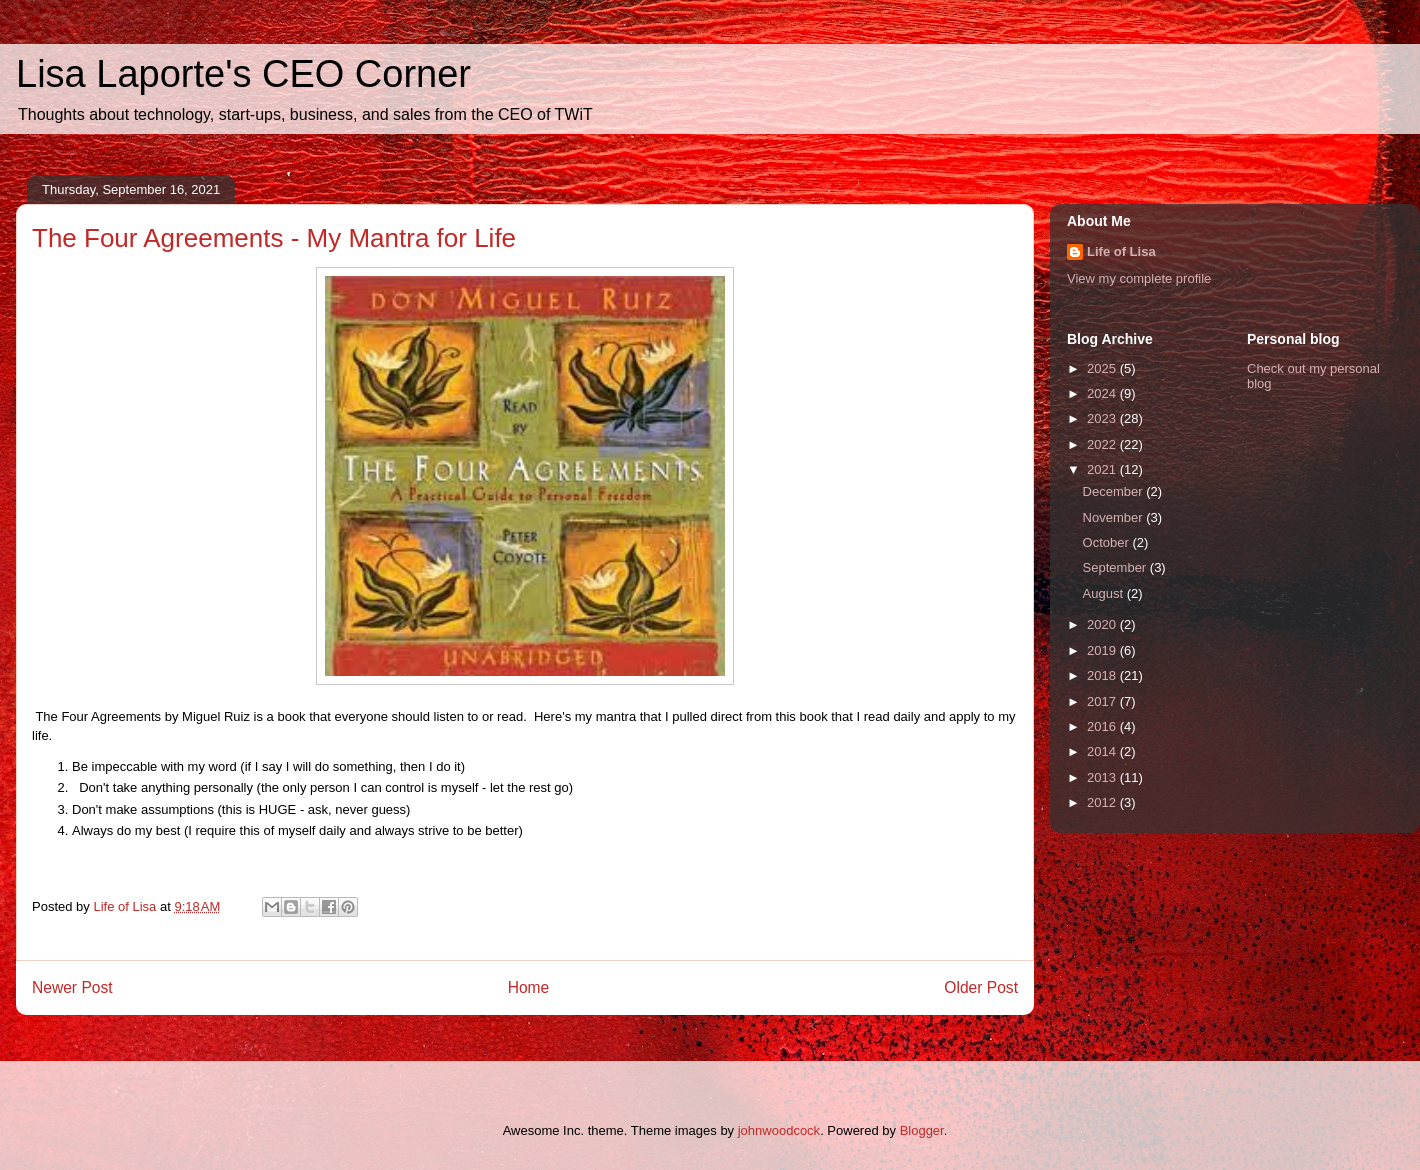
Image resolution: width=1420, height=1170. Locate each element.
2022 (1103, 444)
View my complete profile (1139, 278)
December (1115, 491)
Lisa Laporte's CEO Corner (243, 74)
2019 (1103, 650)
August (1105, 593)
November (1115, 517)
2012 (1103, 802)
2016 (1103, 726)
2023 (1103, 418)
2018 (1103, 675)
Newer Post (72, 987)
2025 (1103, 368)
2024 (1103, 393)
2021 (1103, 469)
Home (529, 987)
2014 (1103, 751)
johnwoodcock (779, 1130)
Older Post (981, 987)
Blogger (922, 1130)
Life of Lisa (1121, 251)
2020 (1103, 624)
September (1116, 567)
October (1108, 542)
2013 (1103, 777)
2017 (1103, 701)
